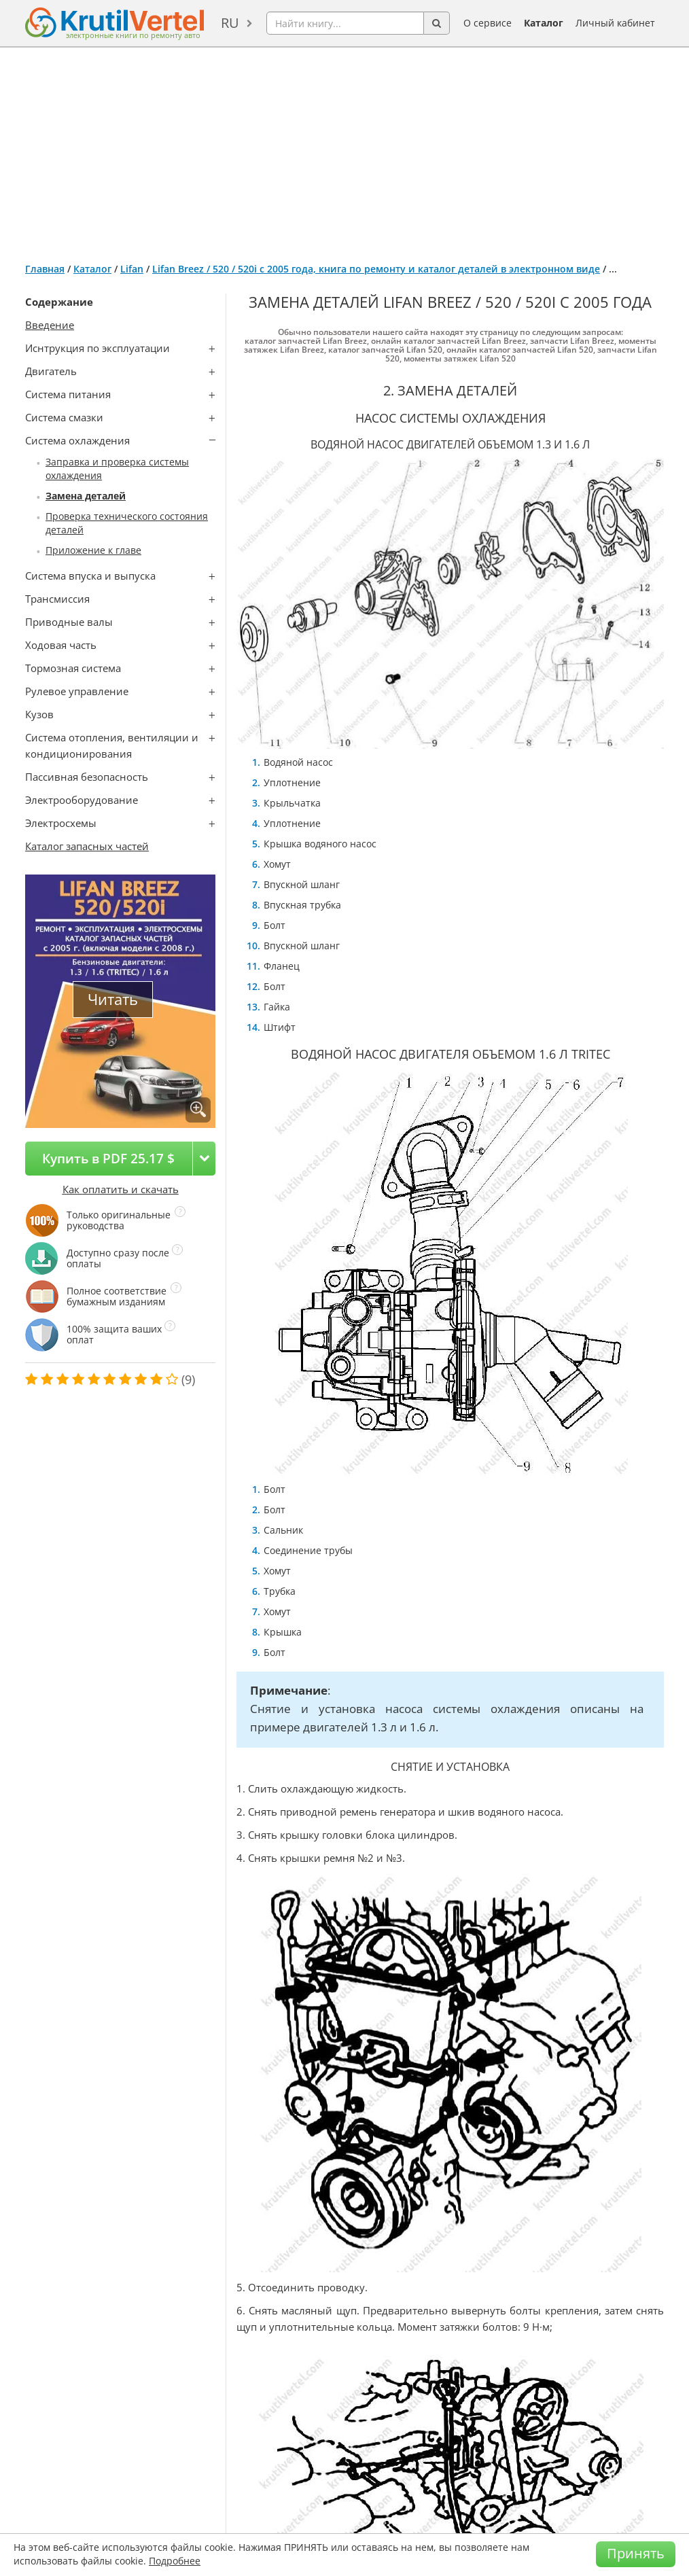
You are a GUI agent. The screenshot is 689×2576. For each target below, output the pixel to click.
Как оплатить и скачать (121, 1189)
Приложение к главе (93, 550)
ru (230, 23)
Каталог (543, 22)
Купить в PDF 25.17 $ (108, 1158)
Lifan (131, 268)
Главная (45, 268)
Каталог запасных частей (87, 846)
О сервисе (487, 22)
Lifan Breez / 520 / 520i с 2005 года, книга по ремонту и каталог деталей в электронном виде (376, 268)
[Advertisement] (344, 149)
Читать (113, 999)
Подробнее (174, 2560)
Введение (49, 325)
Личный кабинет (615, 22)
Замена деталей (86, 495)
